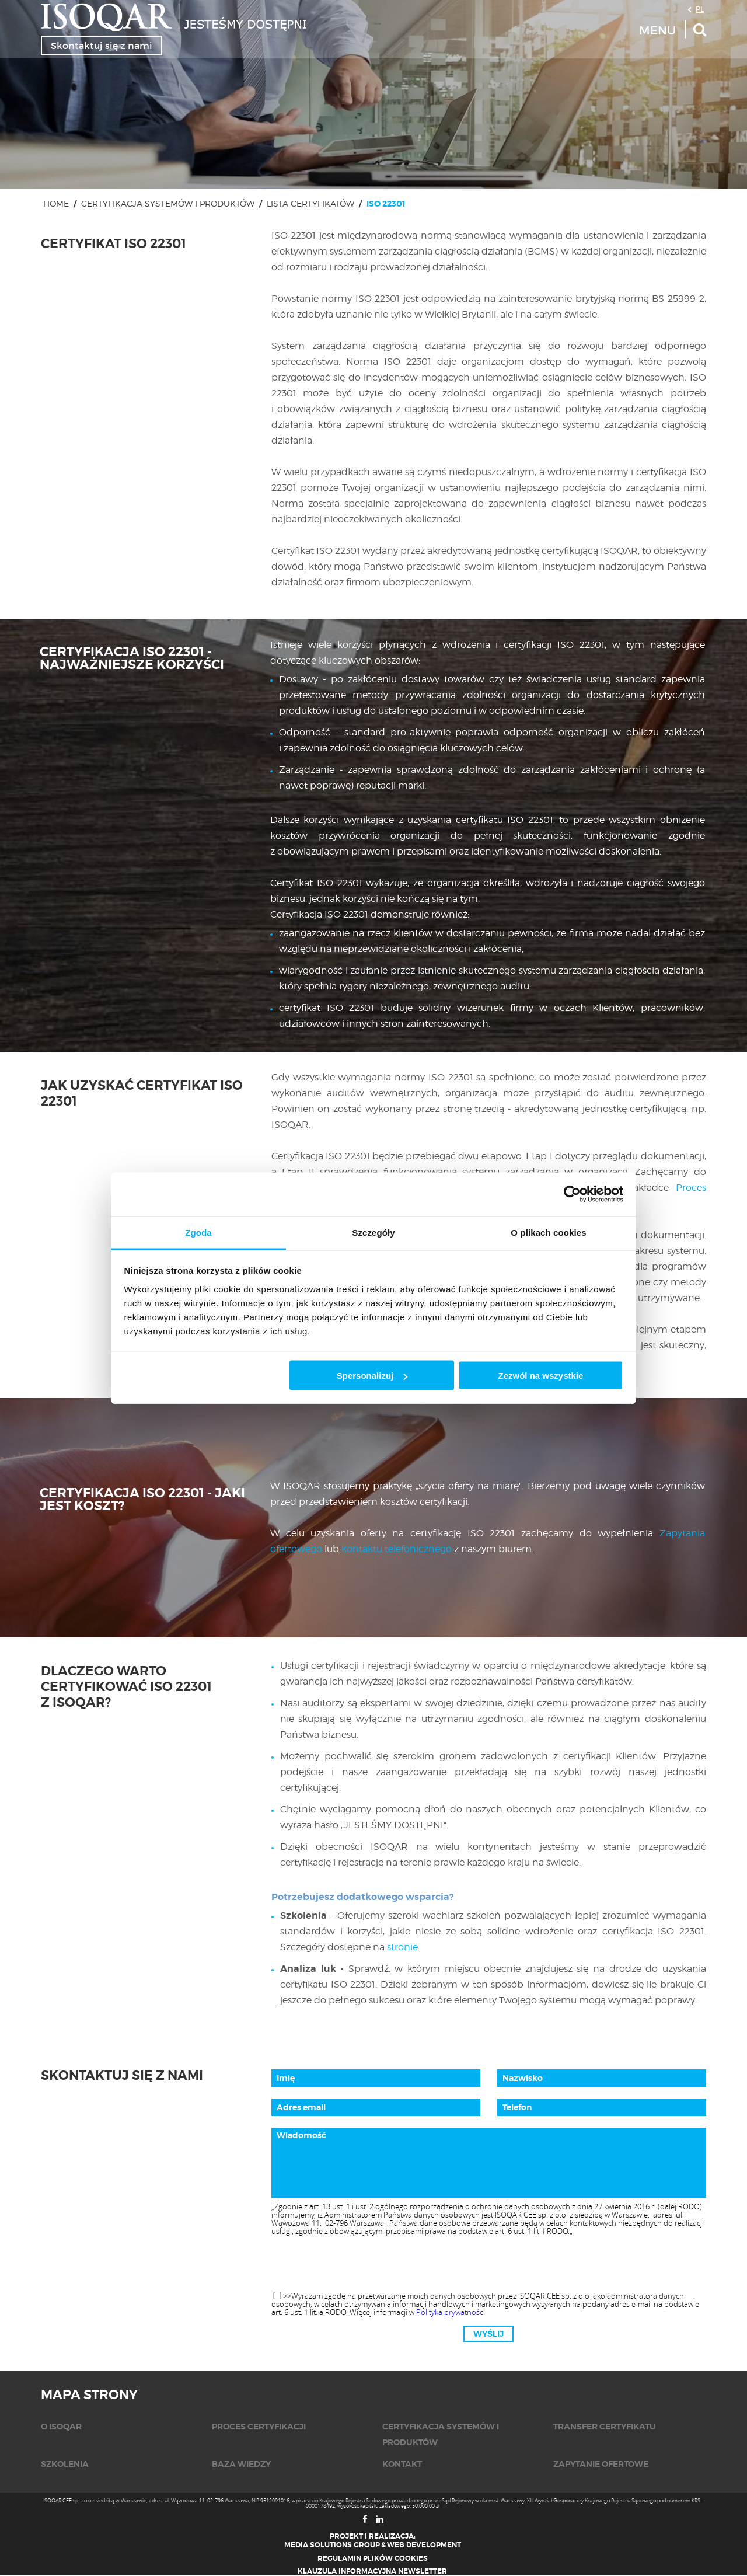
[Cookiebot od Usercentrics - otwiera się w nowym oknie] (572, 1194)
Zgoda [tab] (198, 1232)
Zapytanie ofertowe (600, 2464)
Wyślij (488, 2333)
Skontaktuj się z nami (101, 45)
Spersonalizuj (372, 1376)
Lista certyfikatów (310, 203)
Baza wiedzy (241, 2464)
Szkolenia (65, 2464)
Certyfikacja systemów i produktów (167, 203)
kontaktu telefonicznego (396, 1548)
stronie (402, 1947)
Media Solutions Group (332, 2545)
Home (56, 203)
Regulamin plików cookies (372, 2558)
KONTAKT (402, 2464)
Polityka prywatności (450, 2312)
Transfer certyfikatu (604, 2426)
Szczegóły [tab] (373, 1232)
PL (700, 9)
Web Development (424, 2545)
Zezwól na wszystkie (540, 1376)
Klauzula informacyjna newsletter (372, 2571)
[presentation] (488, 2264)
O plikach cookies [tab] (548, 1232)
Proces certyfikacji (259, 2426)
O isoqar (61, 2426)
